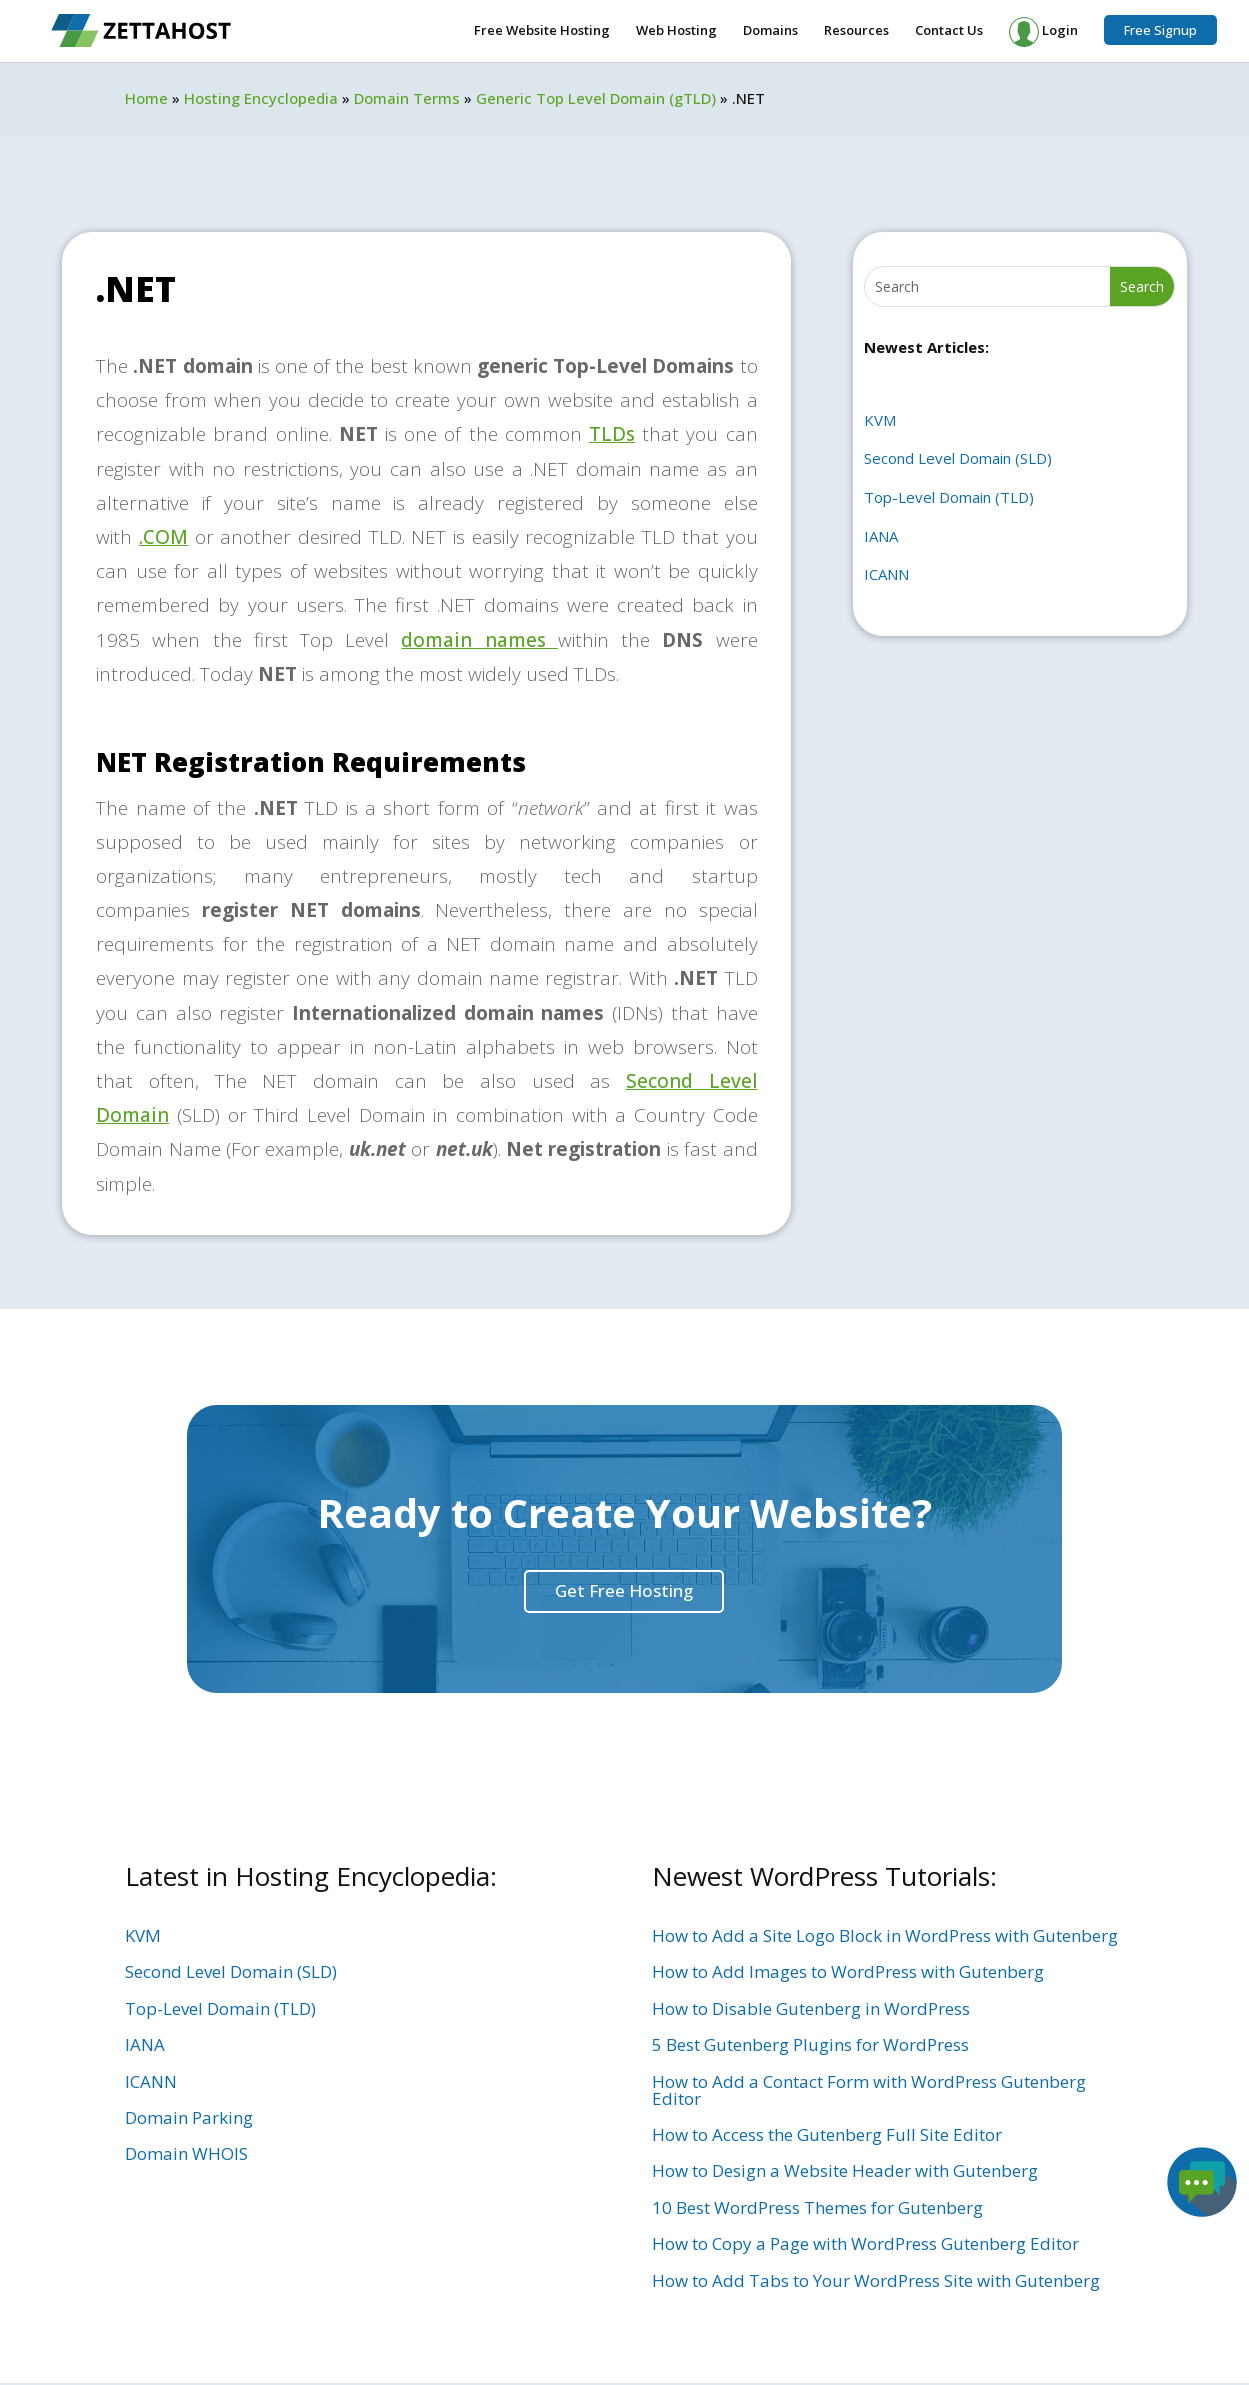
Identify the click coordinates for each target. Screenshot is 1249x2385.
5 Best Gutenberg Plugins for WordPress (810, 2044)
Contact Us (949, 31)
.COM (163, 537)
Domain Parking (189, 2117)
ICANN (886, 574)
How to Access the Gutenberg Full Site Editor (827, 2134)
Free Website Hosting (542, 31)
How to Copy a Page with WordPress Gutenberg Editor (865, 2243)
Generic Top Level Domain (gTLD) (596, 98)
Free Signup (1160, 30)
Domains (770, 31)
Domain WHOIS (186, 2153)
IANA (881, 536)
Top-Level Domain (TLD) (949, 497)
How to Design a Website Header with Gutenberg (845, 2170)
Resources (856, 31)
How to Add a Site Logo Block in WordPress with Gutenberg (885, 1935)
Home (146, 98)
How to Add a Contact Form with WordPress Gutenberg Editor (869, 2090)
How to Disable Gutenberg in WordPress (811, 2008)
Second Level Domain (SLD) (958, 458)
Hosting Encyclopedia (261, 98)
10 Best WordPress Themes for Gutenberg (817, 2207)
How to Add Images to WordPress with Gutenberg (848, 1971)
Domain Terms (407, 98)
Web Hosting (676, 31)
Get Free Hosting (624, 1590)
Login (1043, 32)
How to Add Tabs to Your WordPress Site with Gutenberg (876, 2280)
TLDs (612, 434)
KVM (880, 420)
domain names (479, 640)
